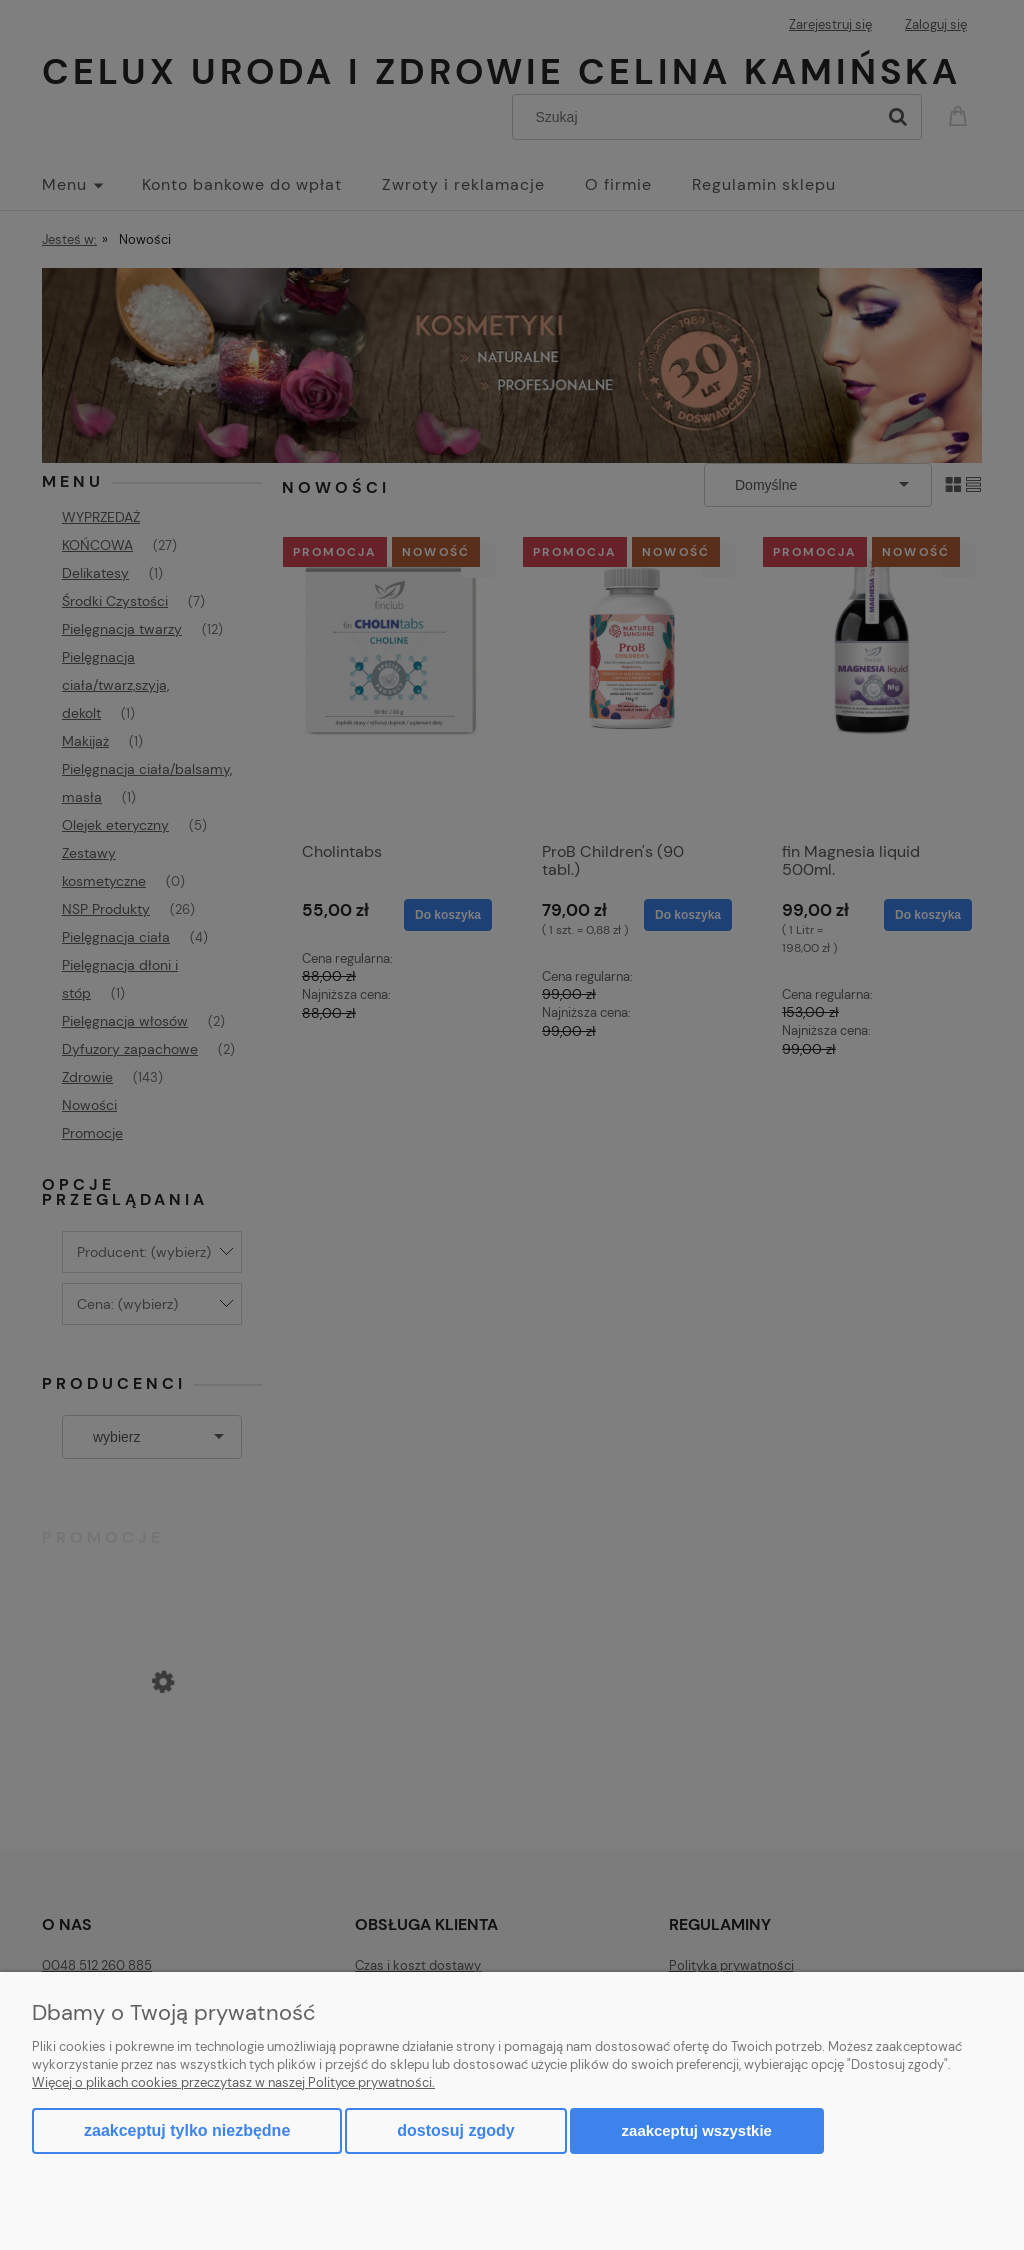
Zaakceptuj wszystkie (697, 2130)
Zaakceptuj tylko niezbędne (187, 2130)
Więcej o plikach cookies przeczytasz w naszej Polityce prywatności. (233, 2082)
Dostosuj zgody (455, 2130)
